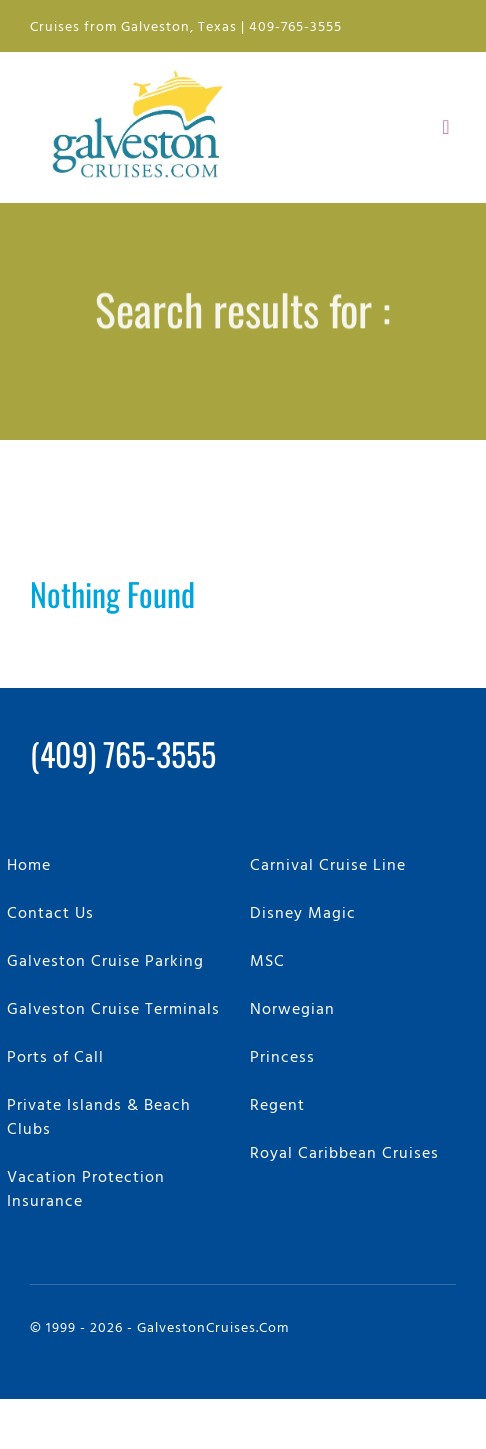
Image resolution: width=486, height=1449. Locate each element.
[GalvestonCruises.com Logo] (142, 68)
